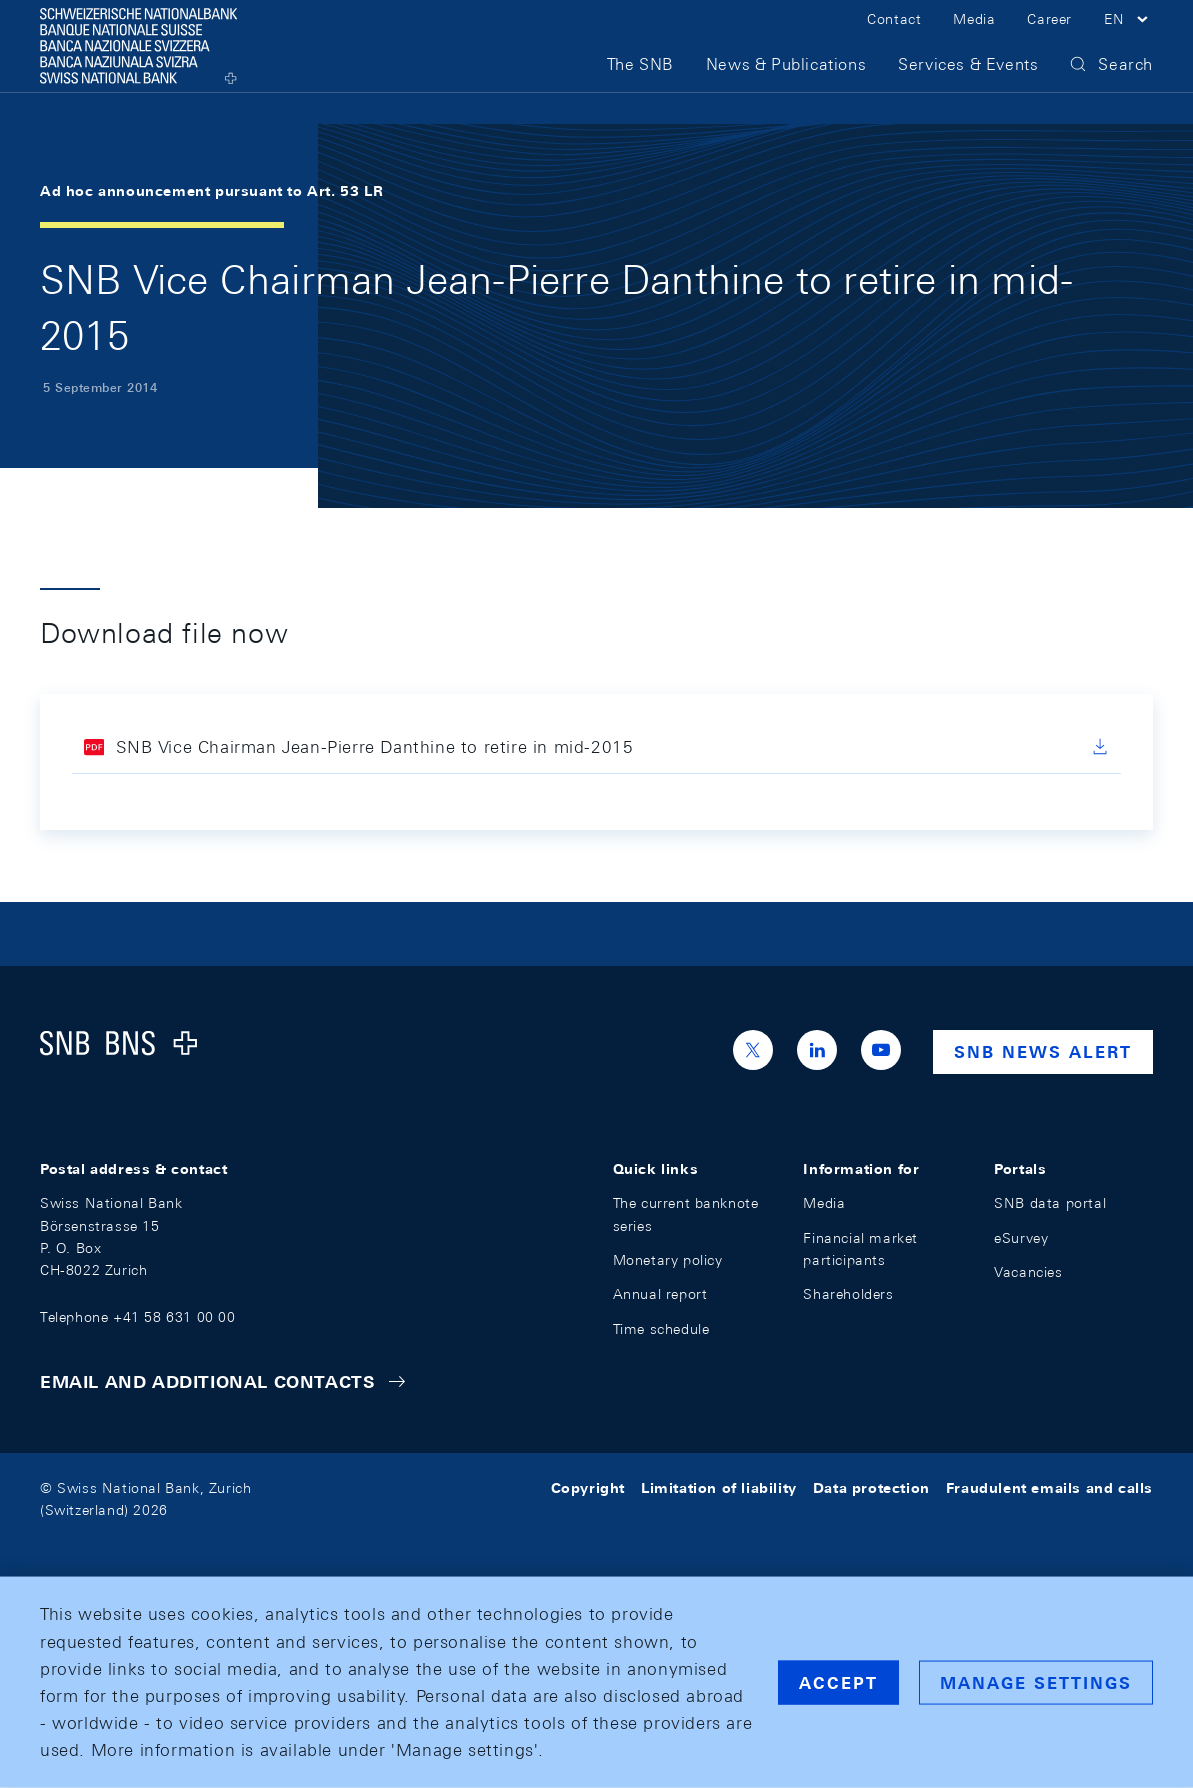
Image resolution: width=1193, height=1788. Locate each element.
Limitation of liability (719, 1488)
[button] (1128, 38)
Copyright (588, 1488)
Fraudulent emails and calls (1049, 1488)
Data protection (871, 1488)
